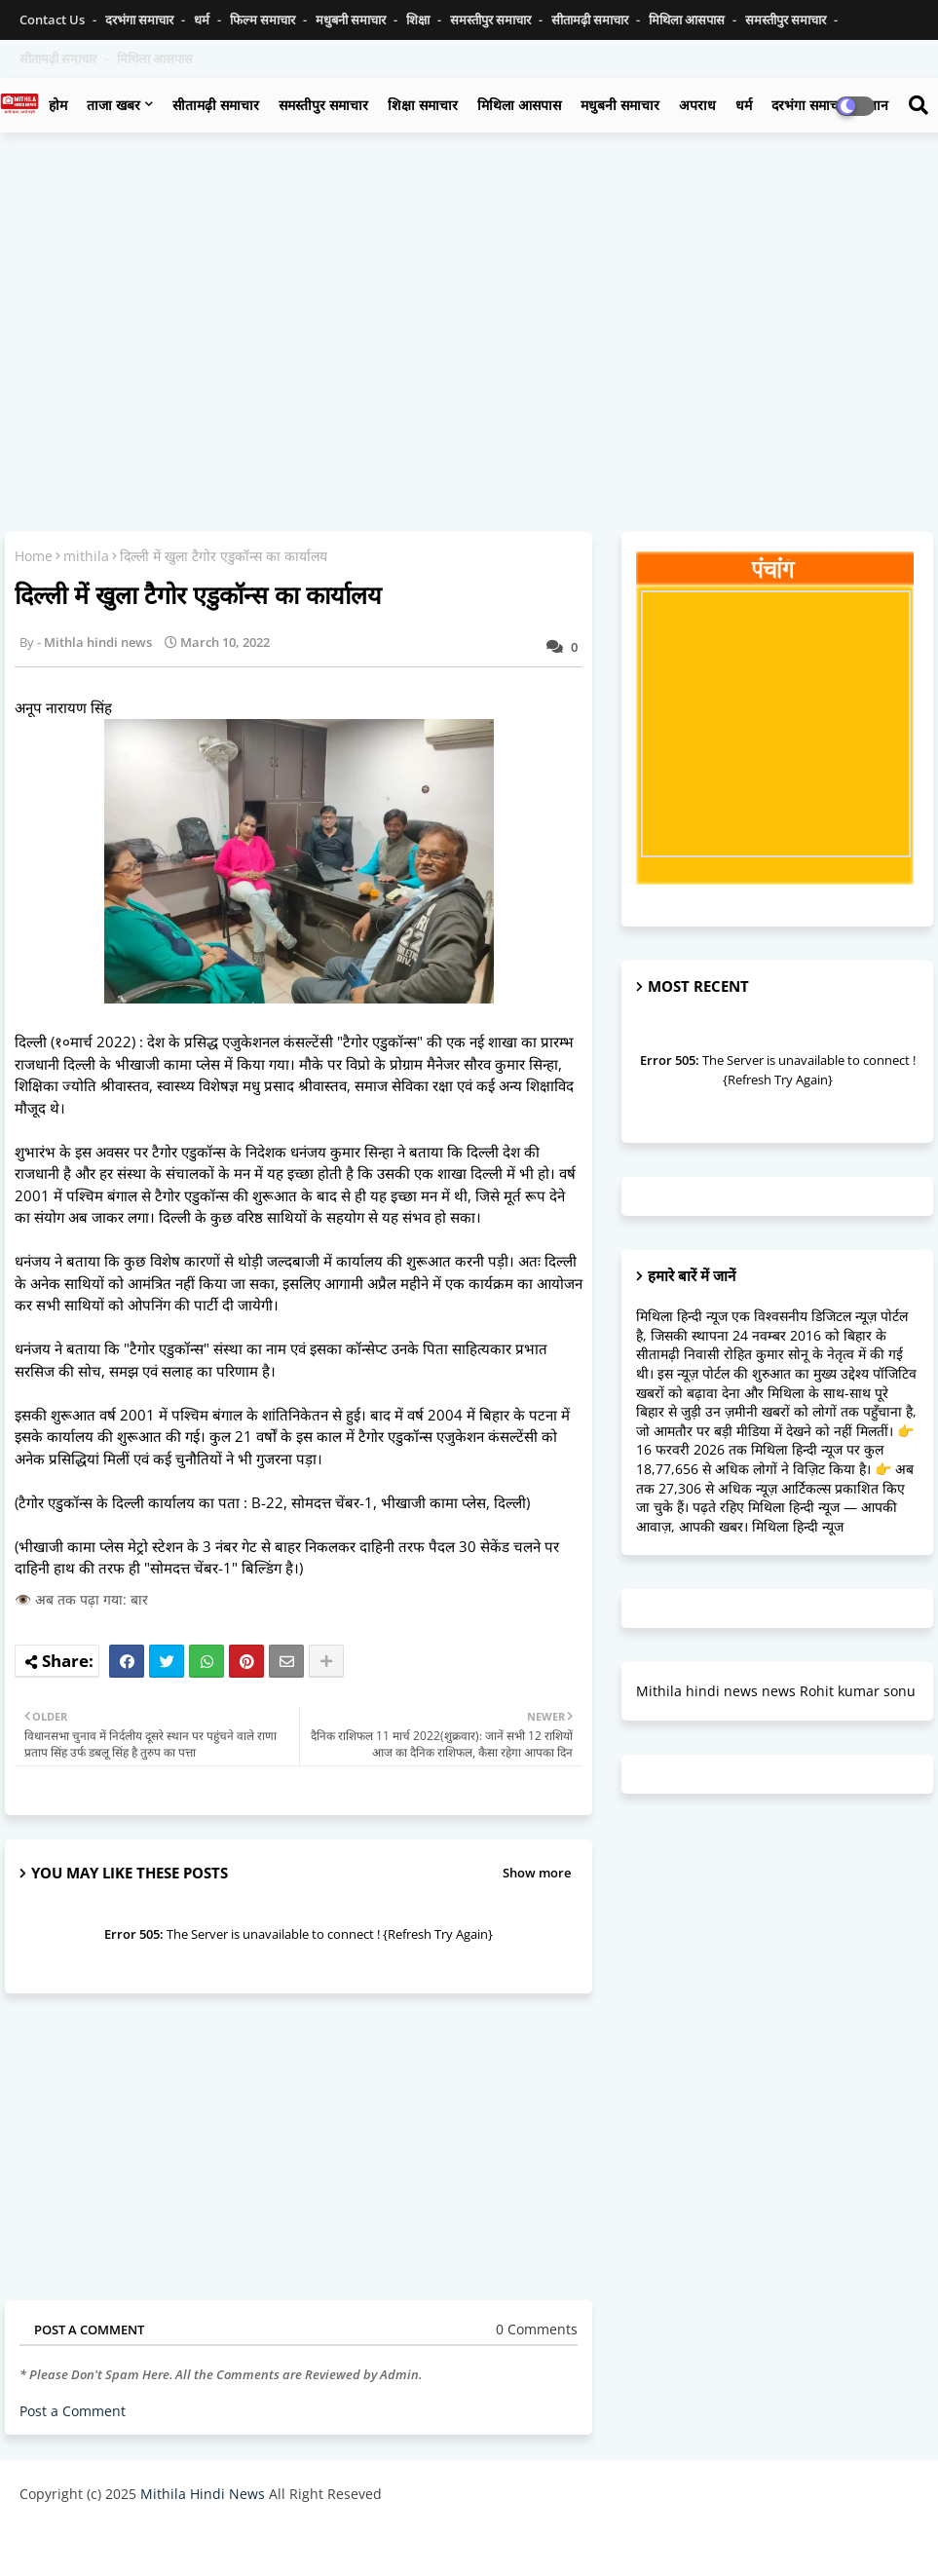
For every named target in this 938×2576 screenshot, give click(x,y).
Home (34, 556)
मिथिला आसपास (688, 19)
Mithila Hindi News (202, 2493)
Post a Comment (72, 2411)
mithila (86, 556)
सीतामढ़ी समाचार (215, 104)
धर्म (203, 19)
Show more (537, 1872)
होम (58, 104)
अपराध (697, 104)
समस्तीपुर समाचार (492, 19)
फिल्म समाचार (264, 19)
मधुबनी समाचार (352, 19)
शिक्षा (419, 19)
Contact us (53, 19)
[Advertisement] (469, 288)
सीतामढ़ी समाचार (591, 19)
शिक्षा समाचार (423, 104)
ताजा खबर (113, 104)
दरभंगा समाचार (140, 19)
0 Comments (537, 2329)
